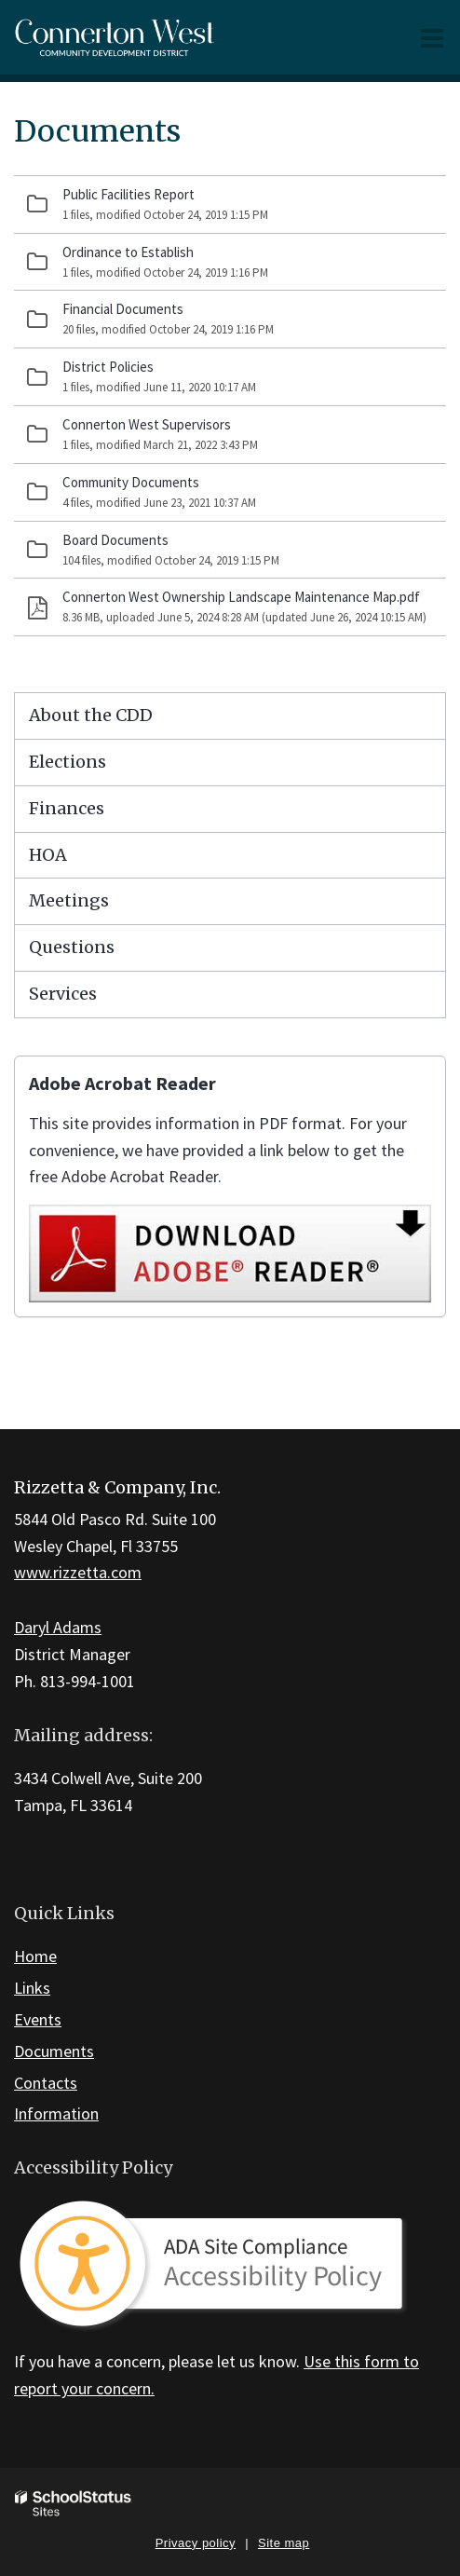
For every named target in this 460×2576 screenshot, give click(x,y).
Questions (72, 947)
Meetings (69, 900)
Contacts (45, 2082)
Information (56, 2113)
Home (35, 1956)
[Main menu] (432, 37)
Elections (67, 761)
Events (37, 2019)
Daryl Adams (57, 1627)
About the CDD (91, 715)
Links (32, 1987)
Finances (66, 808)
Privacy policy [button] (196, 2543)
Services (63, 993)
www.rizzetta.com (78, 1572)
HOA (48, 854)
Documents (54, 2051)
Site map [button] (283, 2543)
